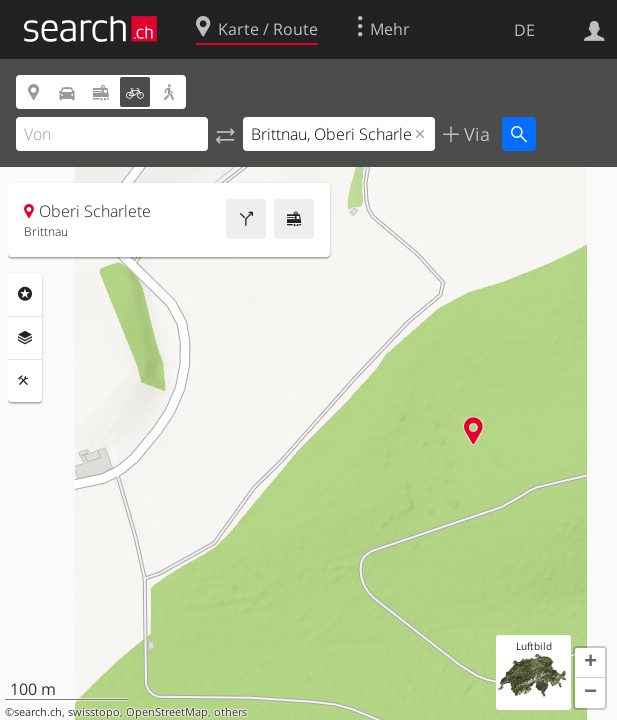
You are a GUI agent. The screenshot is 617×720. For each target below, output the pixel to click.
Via (474, 134)
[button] (590, 663)
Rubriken (25, 294)
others (230, 712)
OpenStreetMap (167, 712)
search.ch (38, 712)
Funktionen (25, 381)
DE (524, 30)
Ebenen (25, 338)
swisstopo (94, 712)
